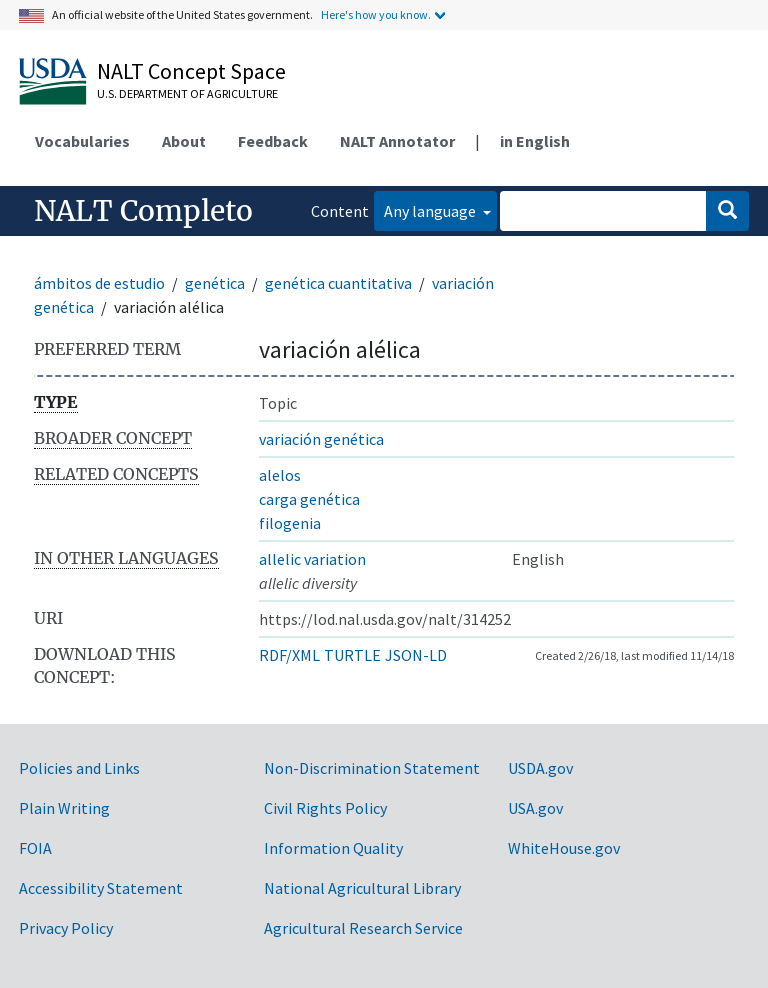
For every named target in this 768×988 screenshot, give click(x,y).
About (184, 141)
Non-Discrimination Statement (372, 768)
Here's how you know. (376, 14)
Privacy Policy (66, 928)
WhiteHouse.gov (564, 848)
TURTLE (352, 655)
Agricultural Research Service (363, 928)
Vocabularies (82, 141)
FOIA (35, 848)
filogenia (290, 523)
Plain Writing (64, 808)
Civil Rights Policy (325, 808)
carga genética (309, 499)
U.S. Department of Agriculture (187, 93)
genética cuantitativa (338, 283)
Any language (431, 211)
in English (535, 141)
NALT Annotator (397, 141)
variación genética (321, 439)
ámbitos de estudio (99, 283)
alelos (280, 475)
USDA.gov (540, 768)
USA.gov (535, 808)
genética (215, 283)
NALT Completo (143, 211)
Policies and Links (79, 768)
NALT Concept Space (191, 71)
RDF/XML (289, 655)
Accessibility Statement (101, 888)
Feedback (273, 141)
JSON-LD (416, 655)
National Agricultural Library (362, 888)
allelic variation (312, 559)
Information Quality (333, 848)
